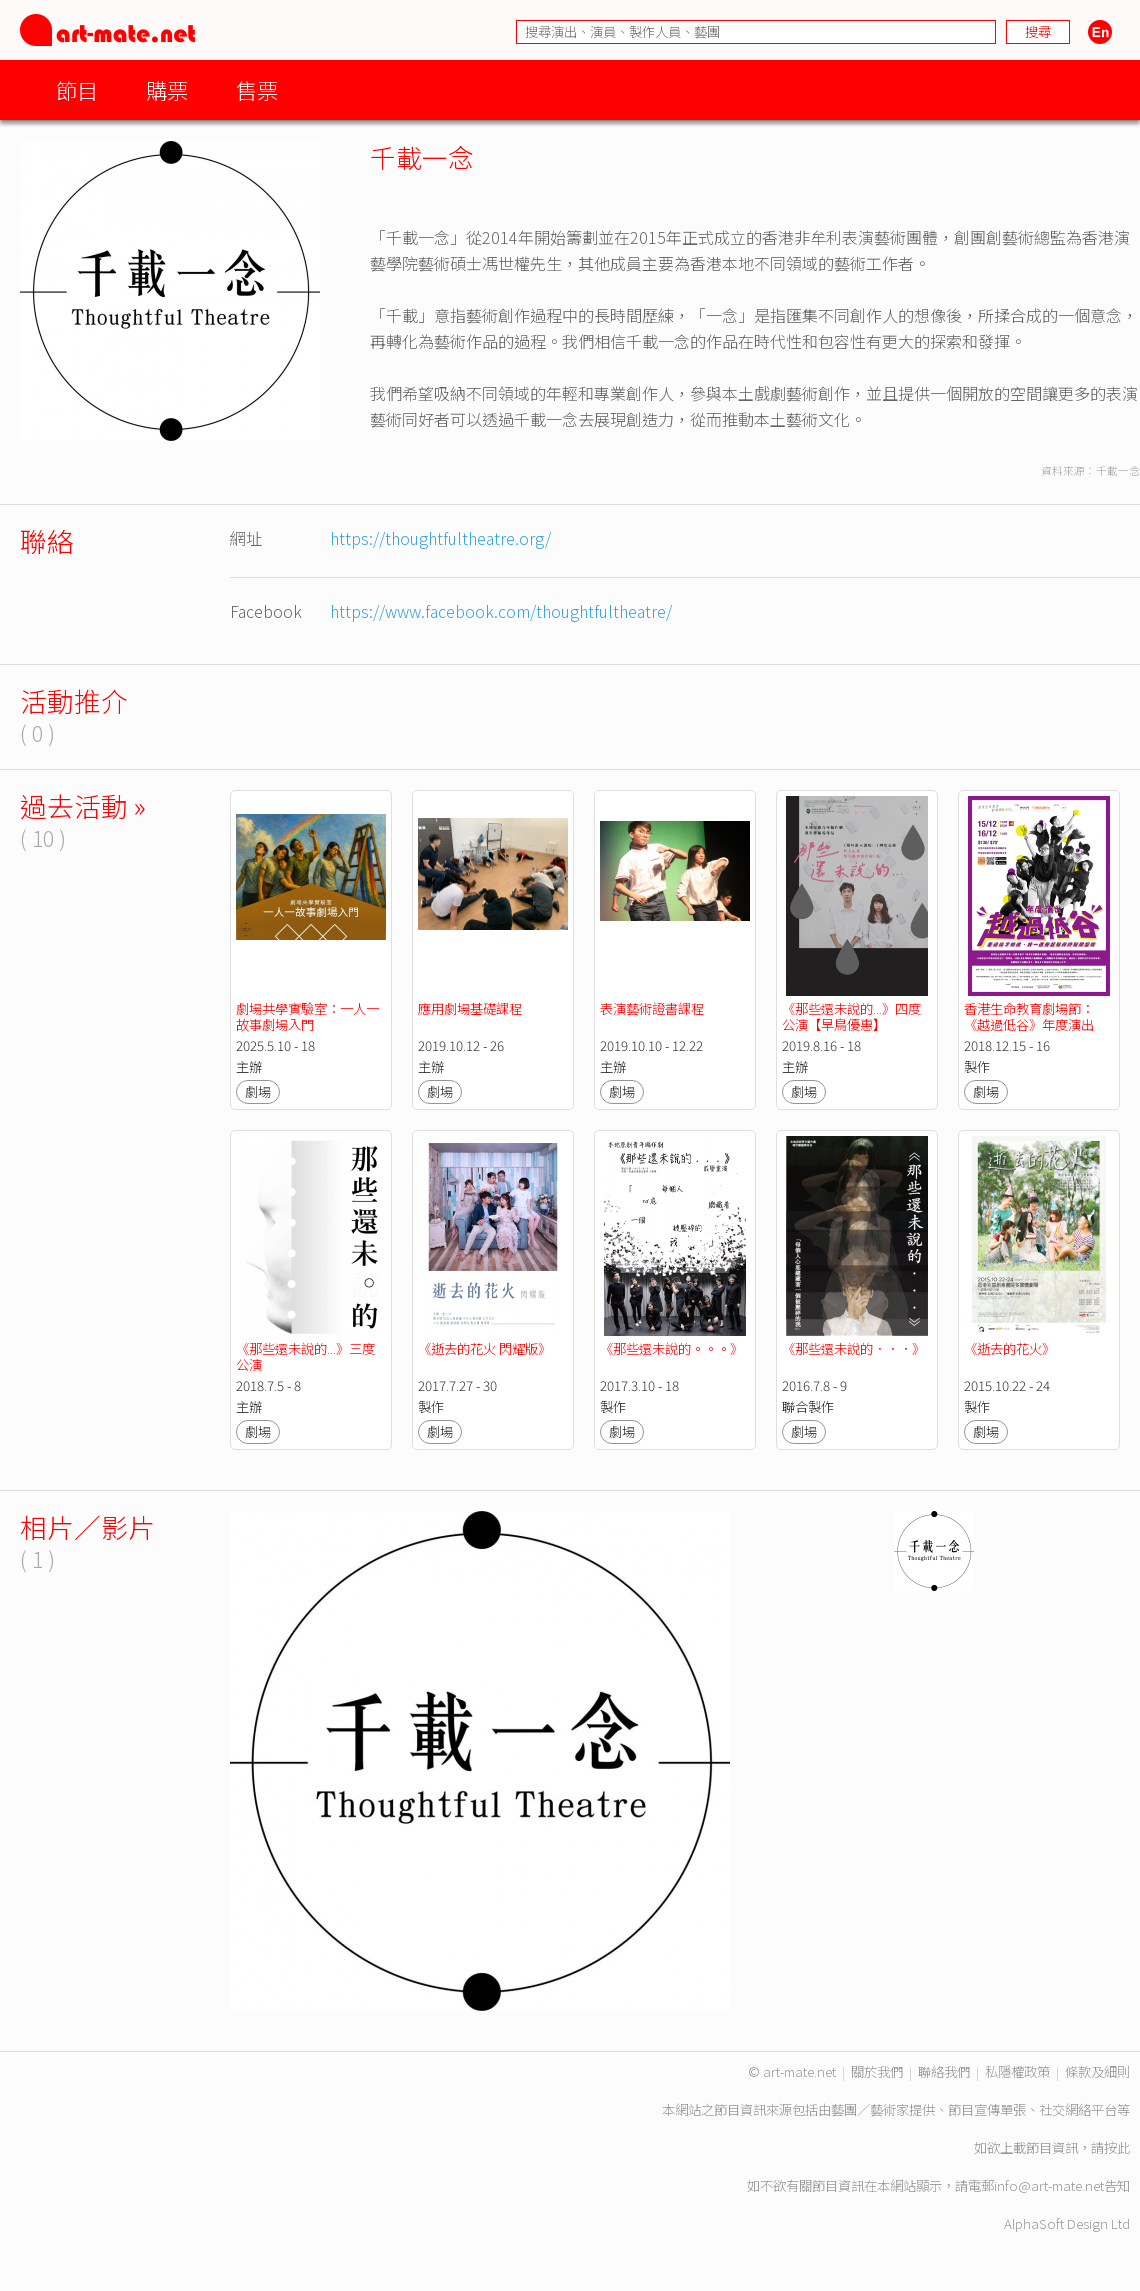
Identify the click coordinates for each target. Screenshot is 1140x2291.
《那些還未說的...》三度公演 (305, 1356)
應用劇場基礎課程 (470, 1008)
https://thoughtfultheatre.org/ (440, 538)
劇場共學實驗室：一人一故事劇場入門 (307, 1016)
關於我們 (877, 2071)
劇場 (258, 1091)
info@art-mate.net (1049, 2185)
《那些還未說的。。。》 (671, 1348)
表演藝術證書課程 (652, 1008)
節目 (77, 89)
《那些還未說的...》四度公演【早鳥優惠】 (851, 1016)
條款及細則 (1097, 2071)
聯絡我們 (944, 2071)
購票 (167, 89)
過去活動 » (83, 805)
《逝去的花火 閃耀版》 (484, 1348)
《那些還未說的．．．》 (853, 1348)
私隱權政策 (1017, 2071)
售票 (257, 89)
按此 (1117, 2147)
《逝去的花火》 (1009, 1348)
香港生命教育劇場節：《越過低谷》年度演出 (1029, 1016)
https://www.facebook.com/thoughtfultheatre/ (501, 611)
